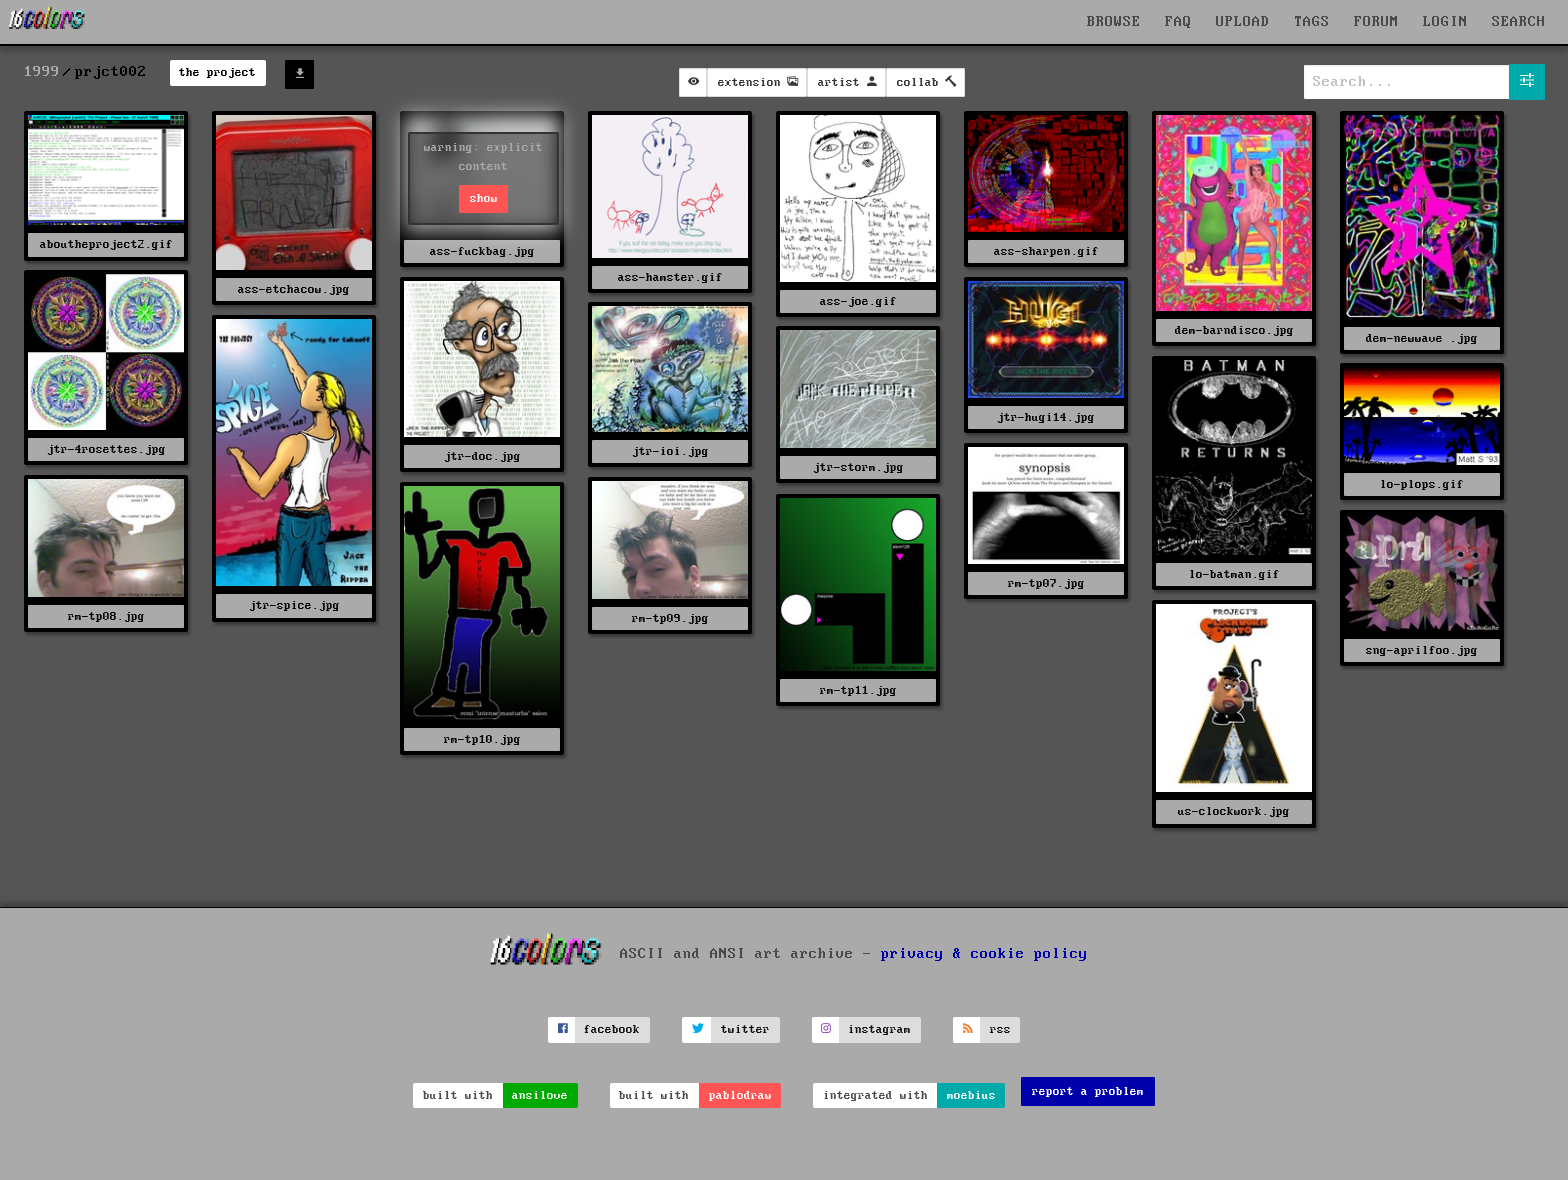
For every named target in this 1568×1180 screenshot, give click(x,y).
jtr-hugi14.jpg (1046, 417)
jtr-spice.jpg (294, 605)
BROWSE (1114, 22)
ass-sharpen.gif (1046, 251)
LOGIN (1445, 22)
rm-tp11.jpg (858, 690)
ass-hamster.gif (670, 277)
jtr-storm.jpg (858, 467)
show (484, 198)
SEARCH (1519, 22)
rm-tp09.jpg (670, 618)
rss (1000, 1029)
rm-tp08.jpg (106, 616)
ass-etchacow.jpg (294, 289)
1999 (42, 72)
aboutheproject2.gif (106, 244)
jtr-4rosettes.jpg (106, 449)
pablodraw (740, 1095)
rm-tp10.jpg (482, 739)
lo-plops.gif (1422, 484)
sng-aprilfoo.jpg (1422, 650)
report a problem (1088, 1091)
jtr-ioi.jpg (670, 451)
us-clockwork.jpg (1234, 811)
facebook (612, 1029)
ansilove (540, 1095)
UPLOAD (1243, 22)
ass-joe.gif (858, 301)
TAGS (1312, 22)
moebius (971, 1095)
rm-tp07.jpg (1046, 583)
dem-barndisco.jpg (1234, 330)
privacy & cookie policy (984, 953)
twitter (745, 1029)
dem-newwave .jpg (1422, 338)
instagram (879, 1029)
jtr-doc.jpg (482, 456)
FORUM (1376, 22)
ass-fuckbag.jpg (482, 251)
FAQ (1178, 22)
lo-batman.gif (1234, 574)
